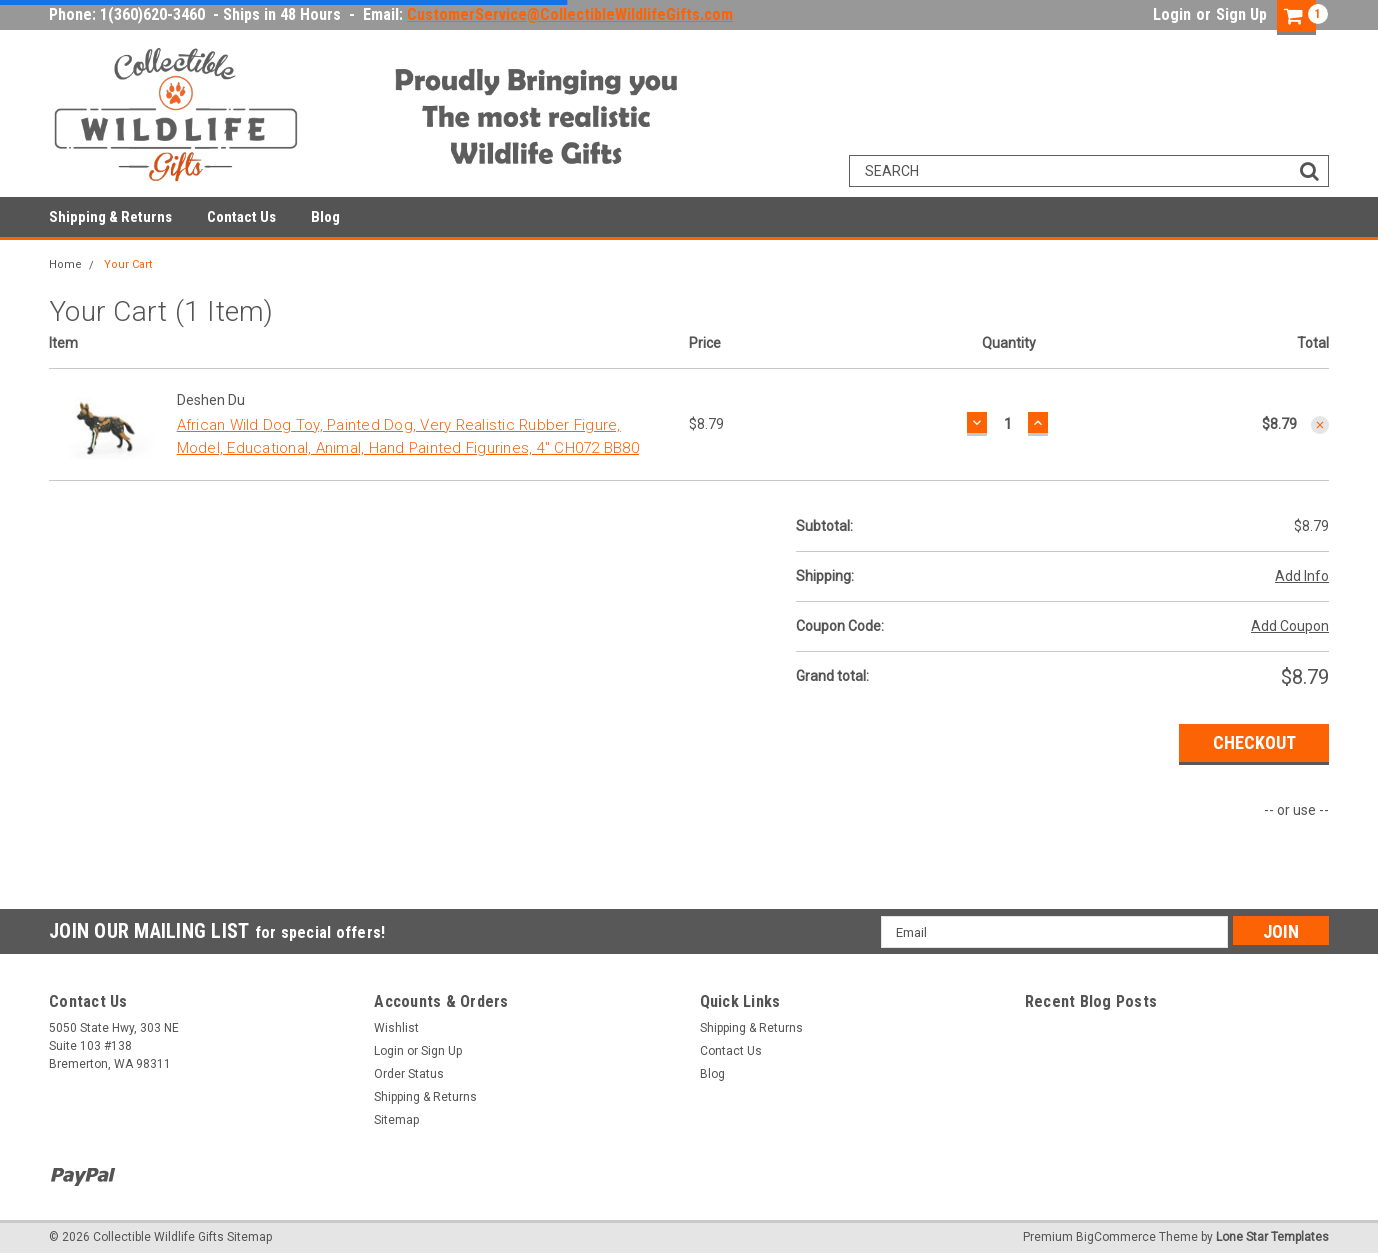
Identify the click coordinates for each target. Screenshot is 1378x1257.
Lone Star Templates (1272, 1237)
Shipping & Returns (110, 217)
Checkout (1254, 742)
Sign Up (1241, 14)
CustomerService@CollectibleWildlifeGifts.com (570, 14)
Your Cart (128, 264)
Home (65, 264)
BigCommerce (1116, 1237)
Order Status (409, 1074)
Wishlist (396, 1028)
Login (1172, 14)
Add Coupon (1290, 626)
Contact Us (241, 217)
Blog (325, 217)
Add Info (1302, 576)
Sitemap (396, 1120)
